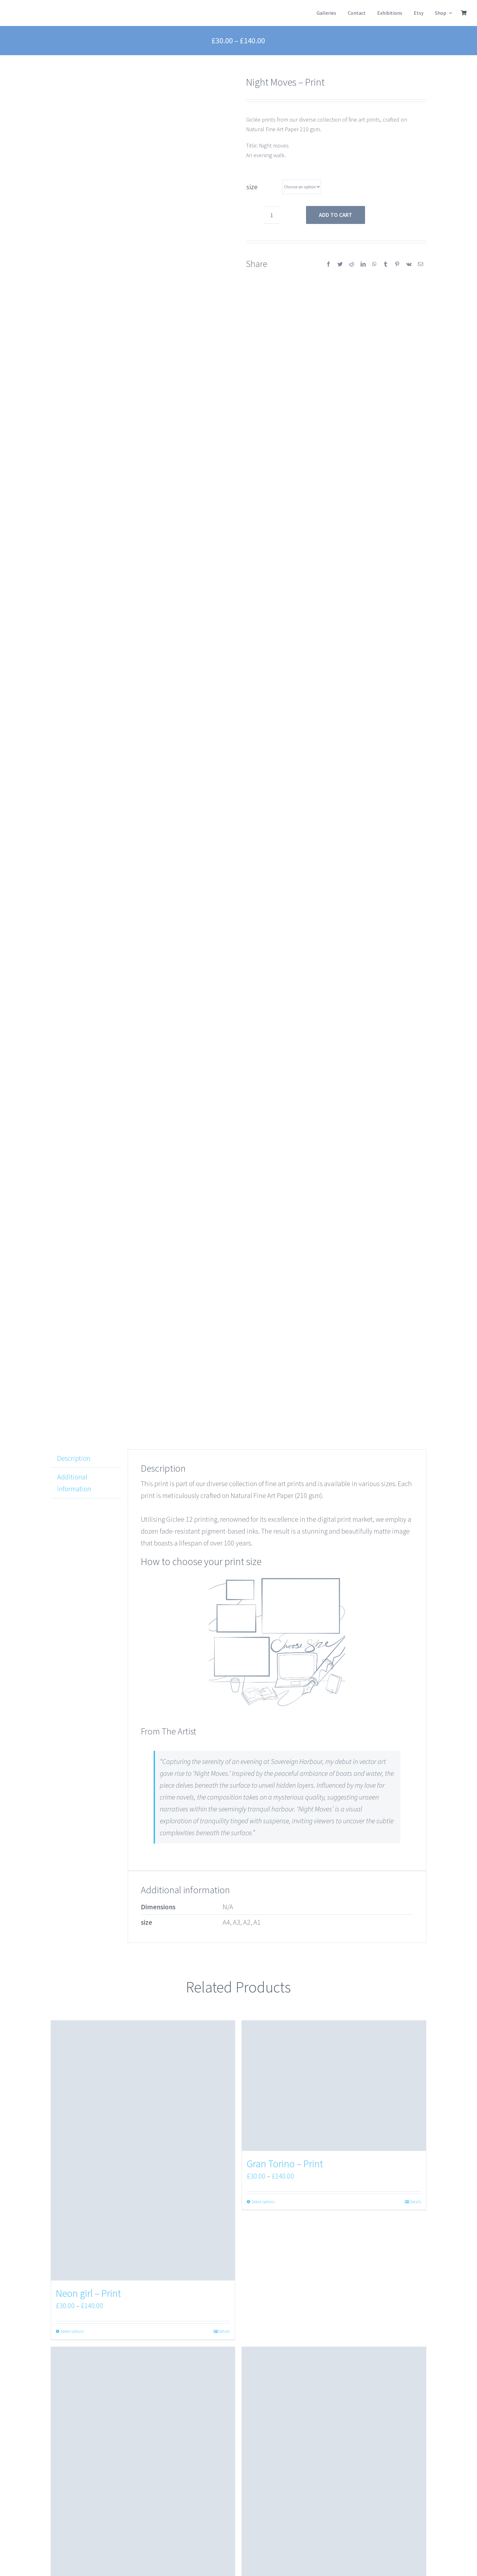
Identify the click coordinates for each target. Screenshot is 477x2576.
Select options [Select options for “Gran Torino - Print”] (263, 2201)
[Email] (420, 264)
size (252, 186)
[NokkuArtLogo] (36, 8)
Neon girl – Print (88, 2293)
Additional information (74, 1482)
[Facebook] (328, 264)
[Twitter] (340, 264)
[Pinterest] (397, 264)
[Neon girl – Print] (143, 2151)
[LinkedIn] (363, 264)
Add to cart (335, 214)
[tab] (86, 1458)
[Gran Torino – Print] (334, 2086)
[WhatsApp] (374, 264)
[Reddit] (351, 264)
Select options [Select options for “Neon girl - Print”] (72, 2331)
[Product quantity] (271, 215)
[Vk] (409, 264)
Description (73, 1458)
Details (224, 2331)
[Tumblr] (385, 264)
